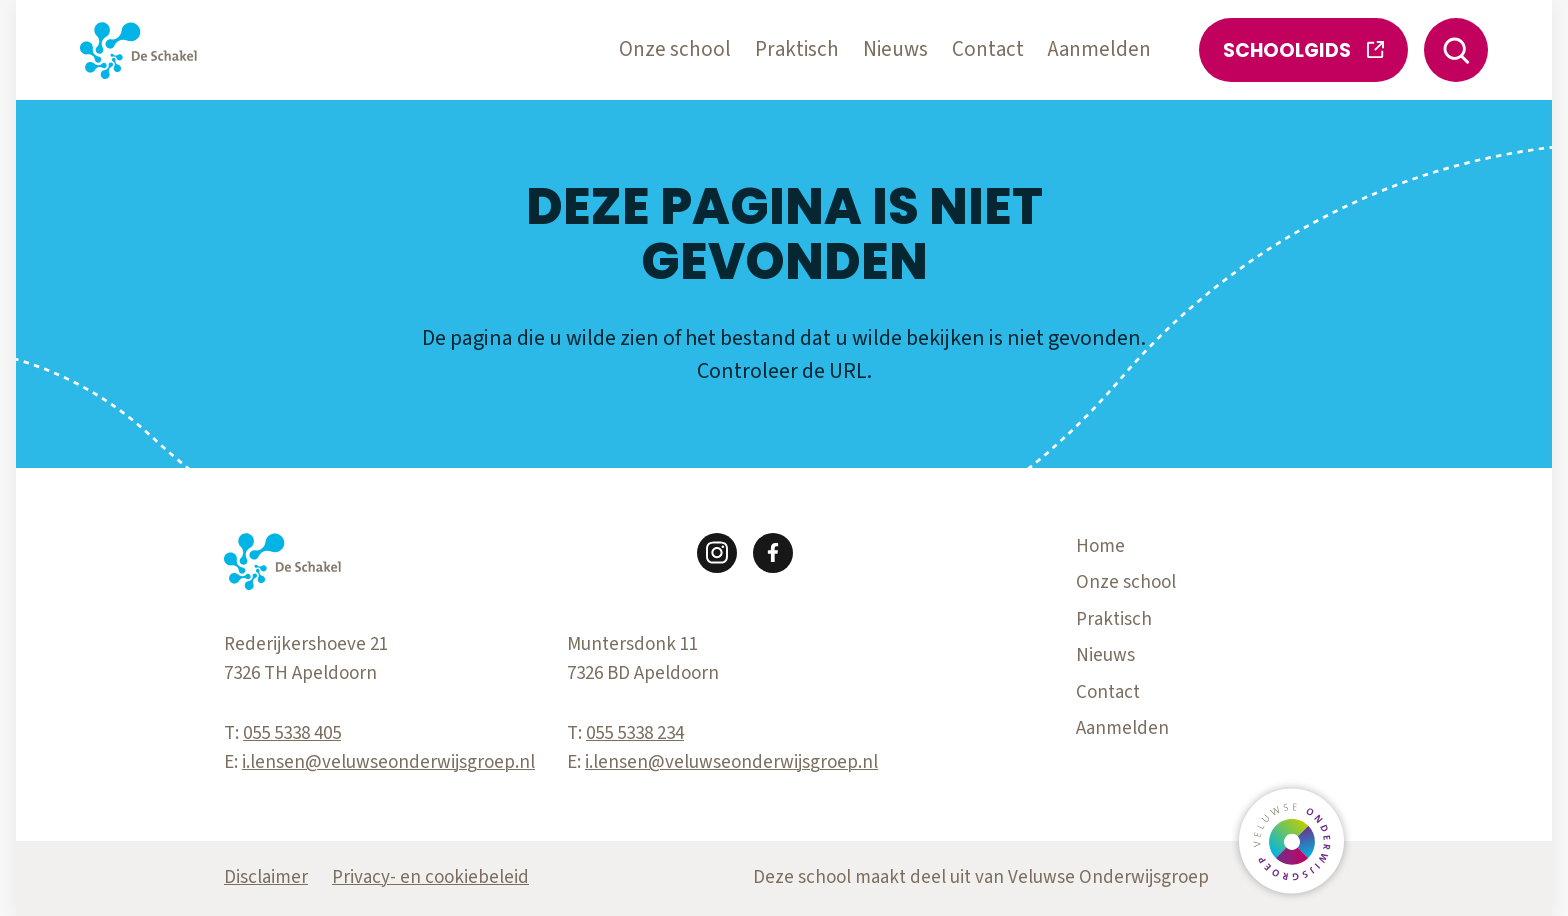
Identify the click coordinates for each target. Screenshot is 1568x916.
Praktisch (797, 49)
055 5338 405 (292, 733)
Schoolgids (1303, 50)
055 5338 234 (635, 733)
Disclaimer (266, 877)
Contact (988, 49)
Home (1100, 546)
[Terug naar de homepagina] (138, 50)
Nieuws (895, 49)
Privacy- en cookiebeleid (430, 877)
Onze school (675, 49)
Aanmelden (1099, 49)
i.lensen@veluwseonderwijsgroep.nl (388, 762)
